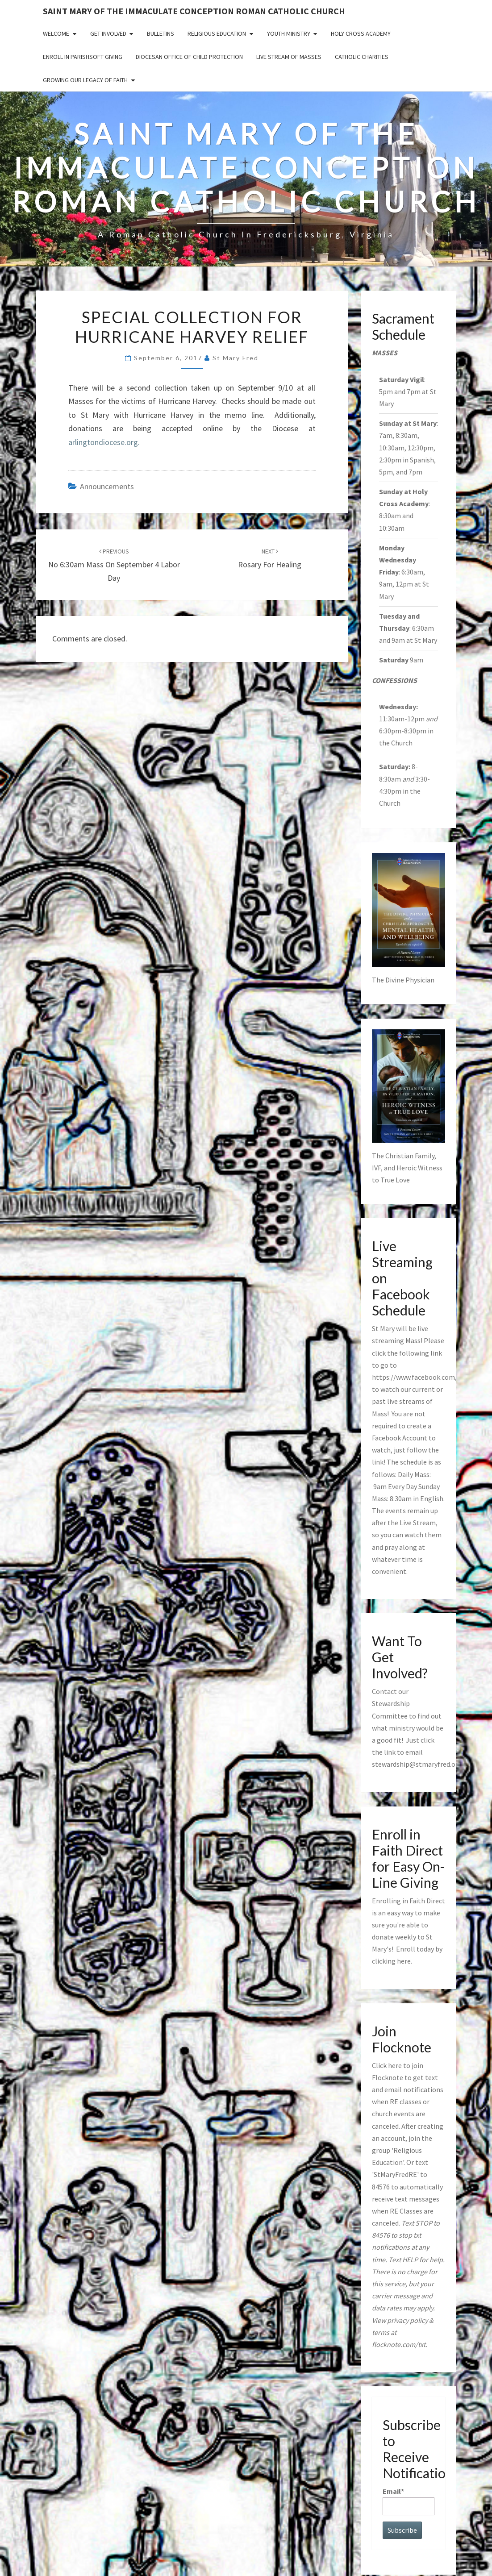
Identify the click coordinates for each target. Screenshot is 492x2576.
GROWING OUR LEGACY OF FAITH (85, 80)
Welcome (56, 33)
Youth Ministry (288, 33)
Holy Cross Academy (361, 33)
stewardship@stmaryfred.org (417, 1764)
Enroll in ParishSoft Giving (82, 57)
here (404, 1960)
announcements (107, 486)
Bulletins (160, 33)
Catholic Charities (361, 57)
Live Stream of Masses (288, 57)
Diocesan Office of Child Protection (189, 57)
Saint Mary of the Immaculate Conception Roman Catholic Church (194, 11)
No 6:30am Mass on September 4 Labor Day (114, 565)
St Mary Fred (236, 358)
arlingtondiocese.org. (104, 442)
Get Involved (108, 33)
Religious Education (217, 33)
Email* (409, 2501)
